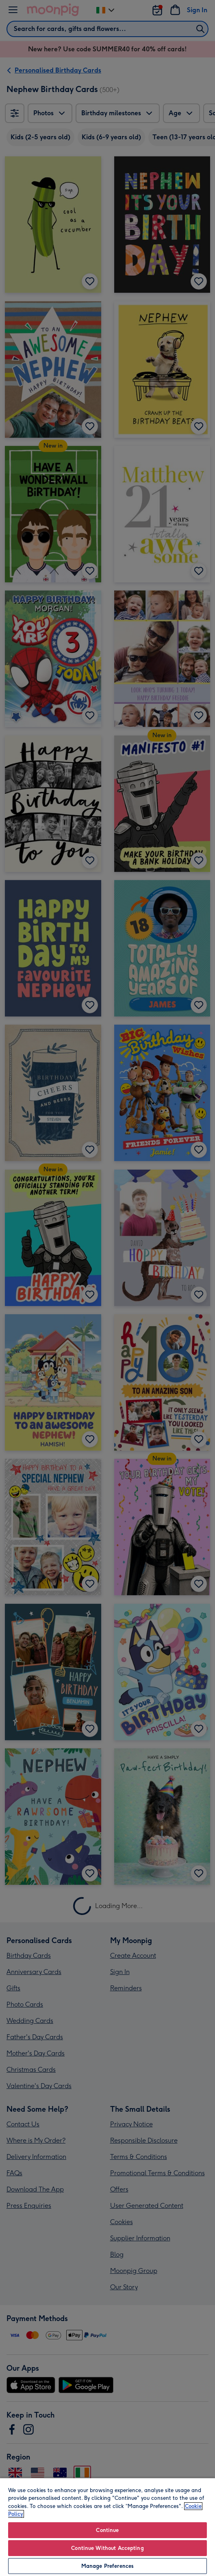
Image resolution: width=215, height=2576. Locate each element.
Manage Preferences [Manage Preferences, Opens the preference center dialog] (107, 2566)
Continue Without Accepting (107, 2548)
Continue (107, 2530)
